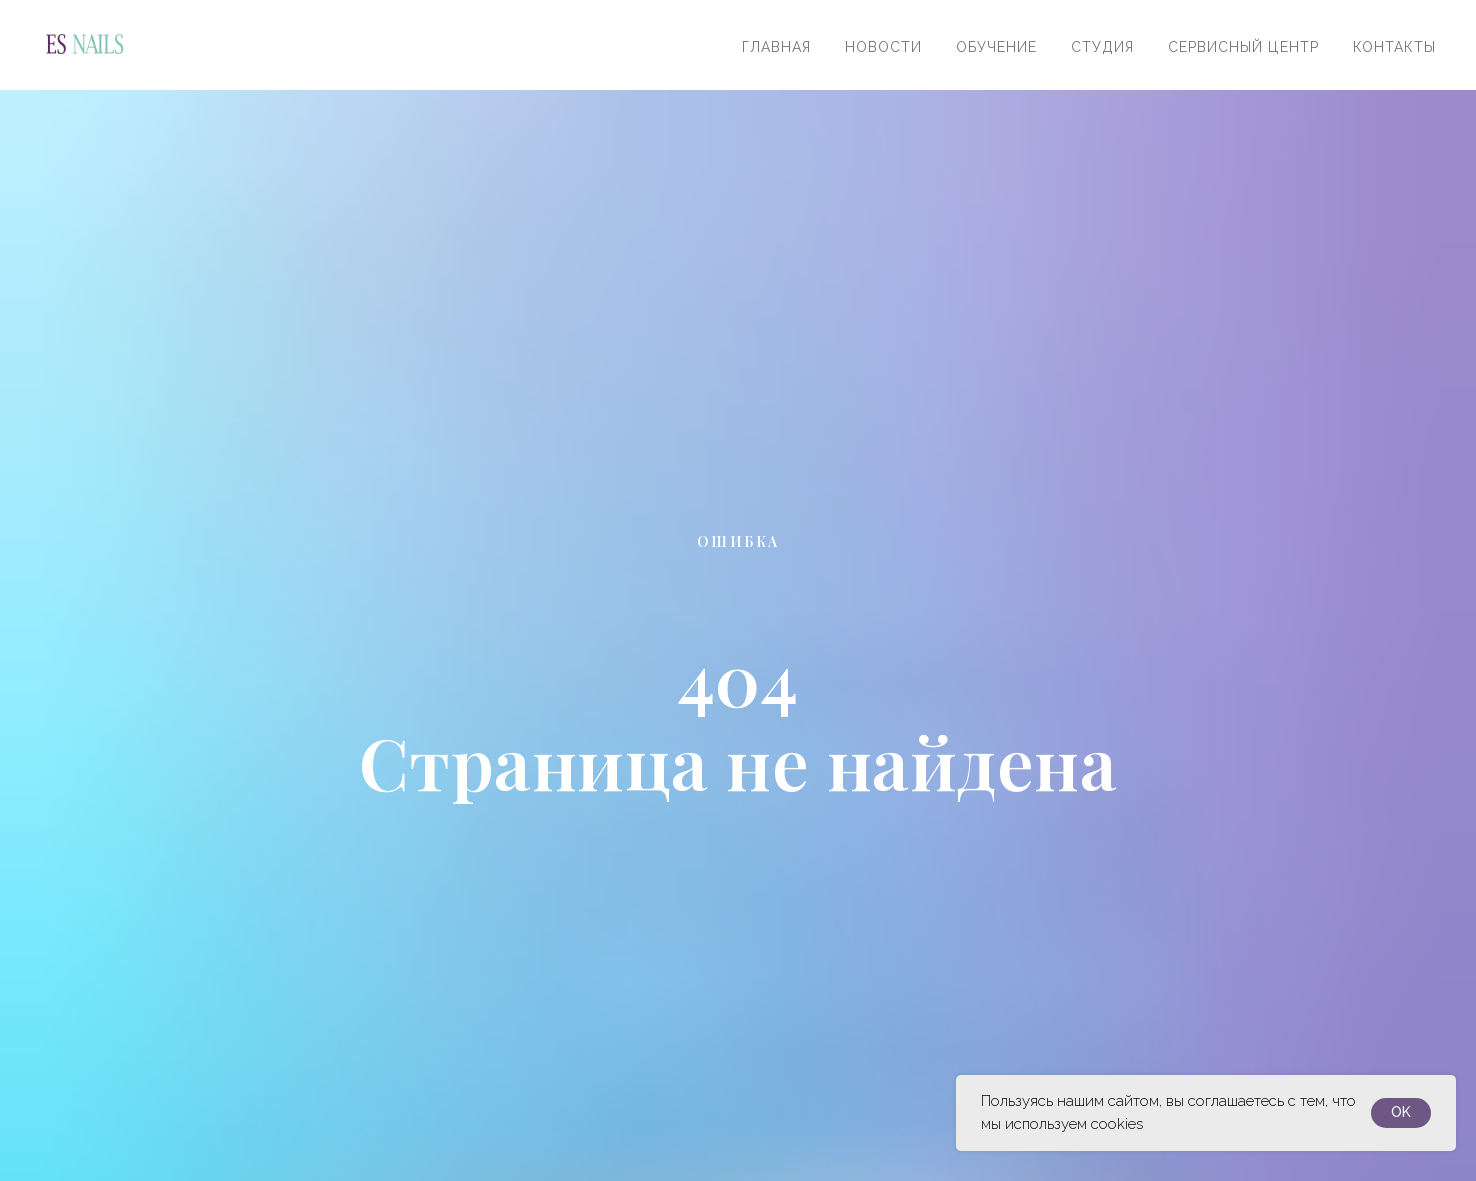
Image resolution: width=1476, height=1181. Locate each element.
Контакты (1394, 47)
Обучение (996, 47)
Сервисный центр (1243, 47)
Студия (1102, 47)
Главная (776, 47)
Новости (883, 47)
